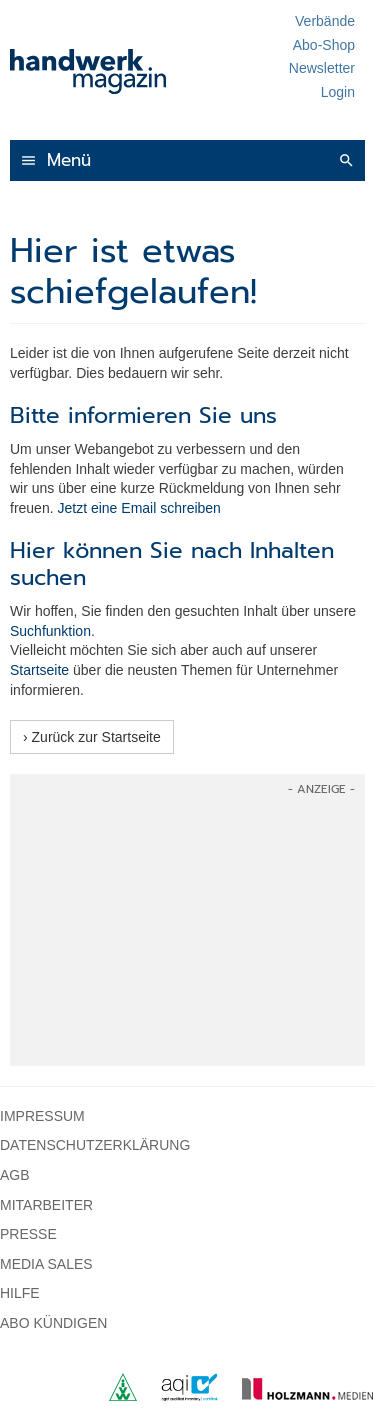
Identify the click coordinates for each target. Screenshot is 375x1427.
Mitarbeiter (46, 1205)
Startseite (39, 670)
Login (338, 92)
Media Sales (46, 1264)
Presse (28, 1234)
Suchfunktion (50, 631)
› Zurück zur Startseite (92, 737)
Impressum (42, 1116)
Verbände (325, 21)
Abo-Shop (324, 45)
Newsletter (322, 68)
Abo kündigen (53, 1323)
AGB (15, 1175)
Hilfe (20, 1293)
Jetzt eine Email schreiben (138, 508)
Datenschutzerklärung (95, 1145)
